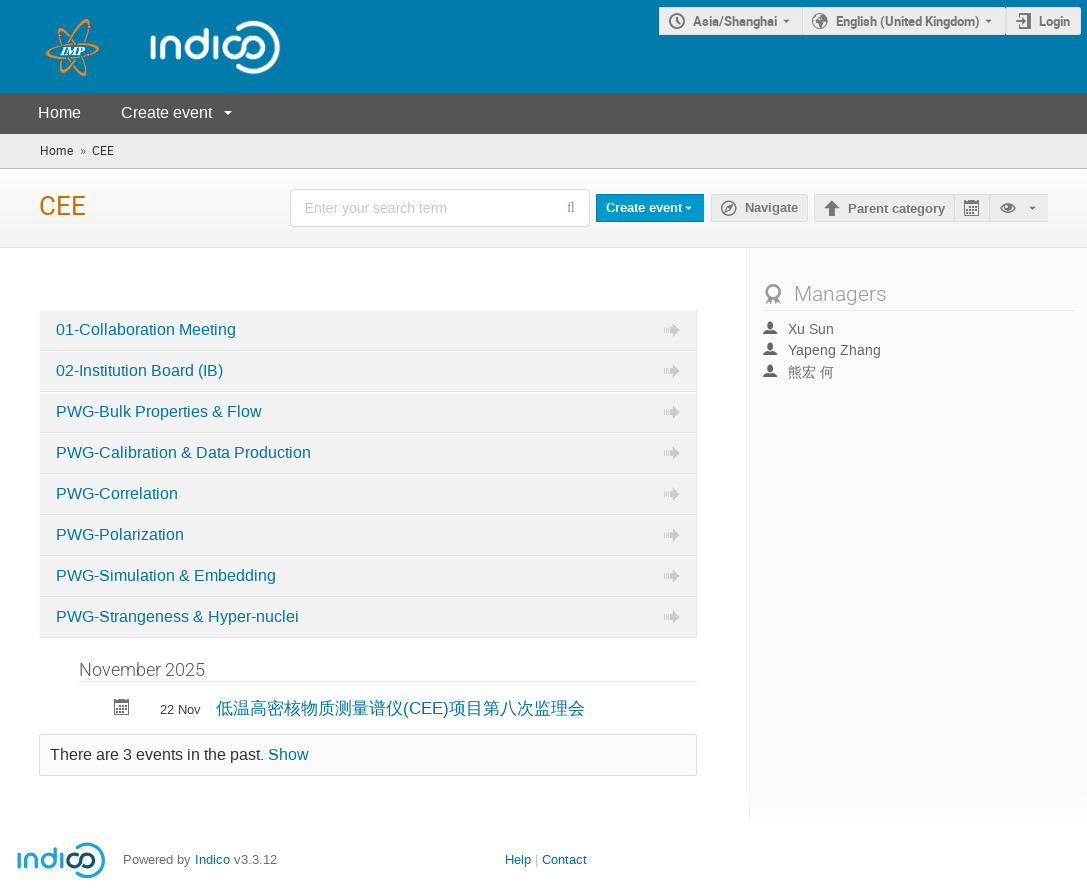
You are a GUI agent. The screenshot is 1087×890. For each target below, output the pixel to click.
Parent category (896, 209)
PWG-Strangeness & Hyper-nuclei (177, 617)
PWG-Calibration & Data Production (183, 453)
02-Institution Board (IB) (139, 371)
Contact (564, 859)
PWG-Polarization (120, 535)
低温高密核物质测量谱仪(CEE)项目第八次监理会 (400, 708)
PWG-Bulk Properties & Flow (159, 412)
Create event (166, 112)
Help (518, 859)
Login (1054, 21)
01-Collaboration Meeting (146, 330)
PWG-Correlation (117, 494)
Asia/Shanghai (735, 21)
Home (59, 112)
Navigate (771, 208)
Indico (212, 859)
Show (288, 755)
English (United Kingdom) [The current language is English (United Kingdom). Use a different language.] (908, 21)
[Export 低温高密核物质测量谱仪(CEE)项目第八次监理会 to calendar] (122, 709)
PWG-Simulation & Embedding (166, 576)
